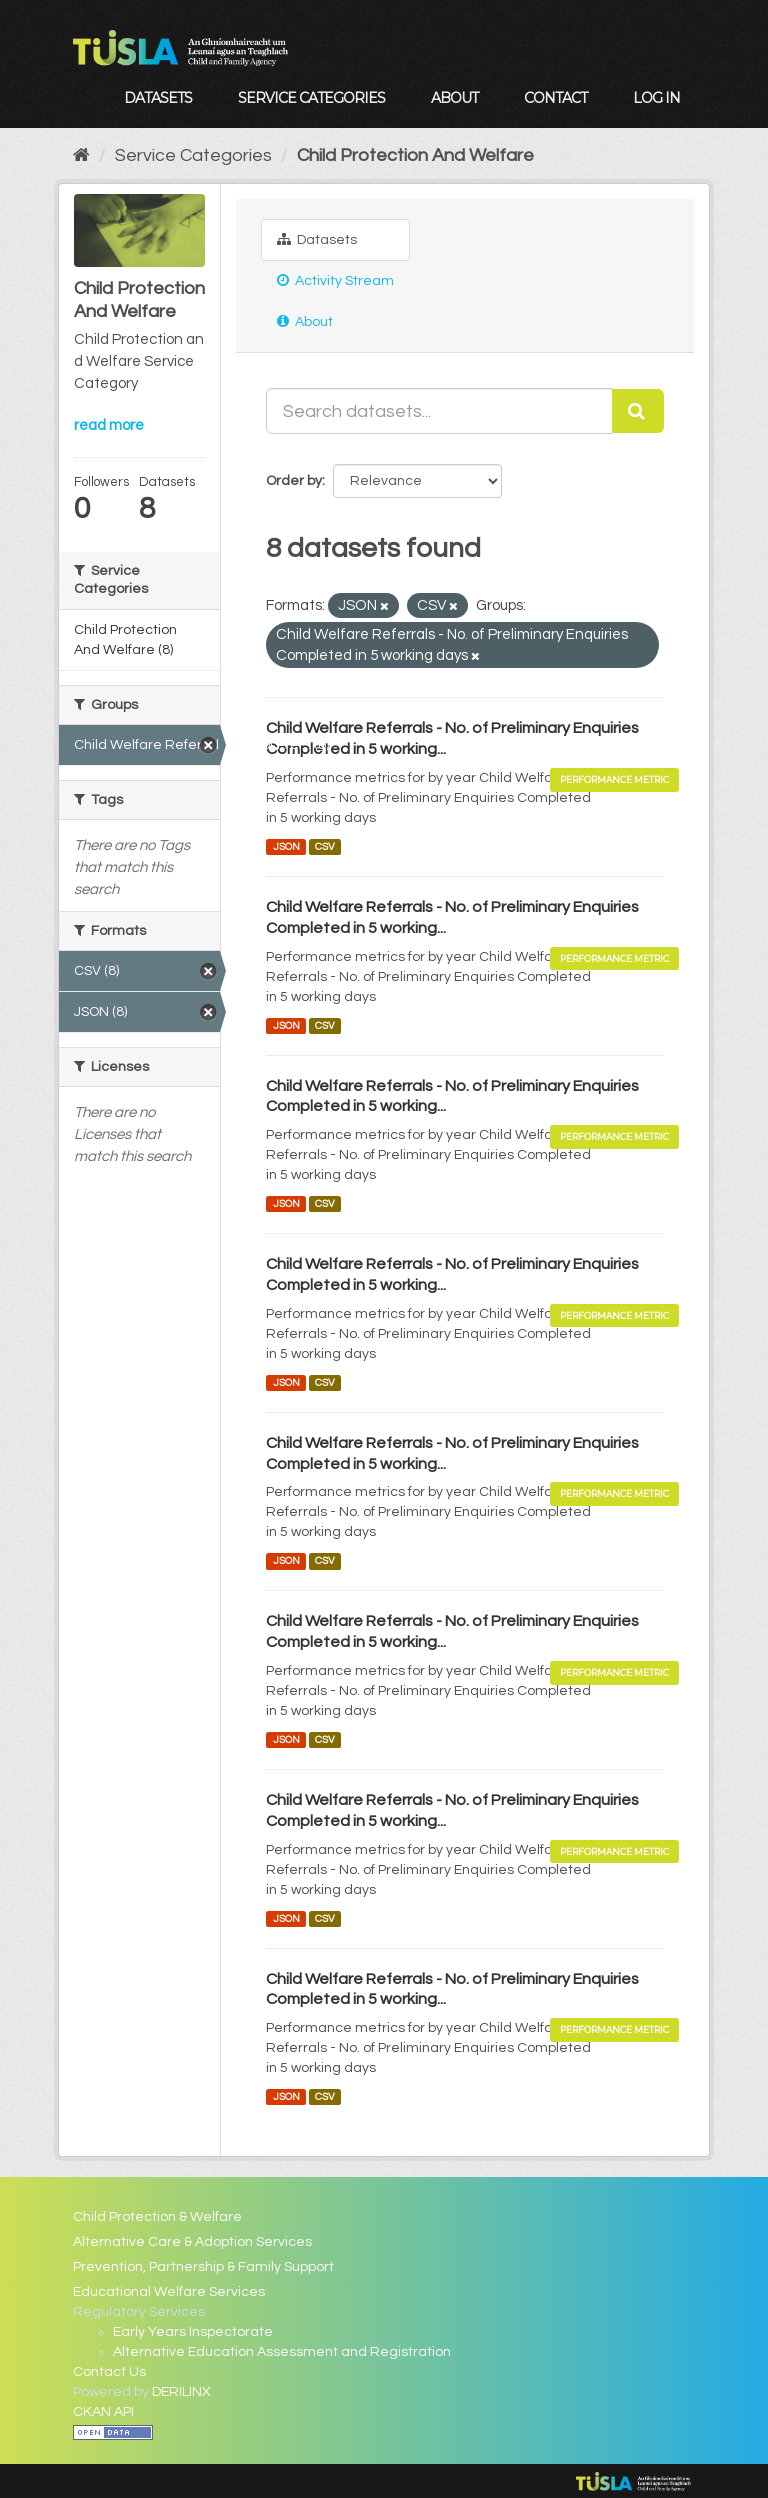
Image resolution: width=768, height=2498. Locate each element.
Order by (294, 481)
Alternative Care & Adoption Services (192, 2242)
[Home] (81, 155)
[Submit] (638, 411)
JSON (286, 846)
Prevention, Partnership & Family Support (203, 2267)
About (454, 98)
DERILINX (181, 2392)
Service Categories (311, 98)
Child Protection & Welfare (157, 2217)
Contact (555, 98)
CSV (325, 846)
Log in (656, 98)
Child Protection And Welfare (415, 155)
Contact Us (109, 2372)
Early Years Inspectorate (193, 2332)
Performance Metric (614, 779)
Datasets (158, 98)
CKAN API (103, 2412)
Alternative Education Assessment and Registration (282, 2352)
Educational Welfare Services (169, 2292)
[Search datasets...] (439, 411)
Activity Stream (335, 280)
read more (109, 425)
